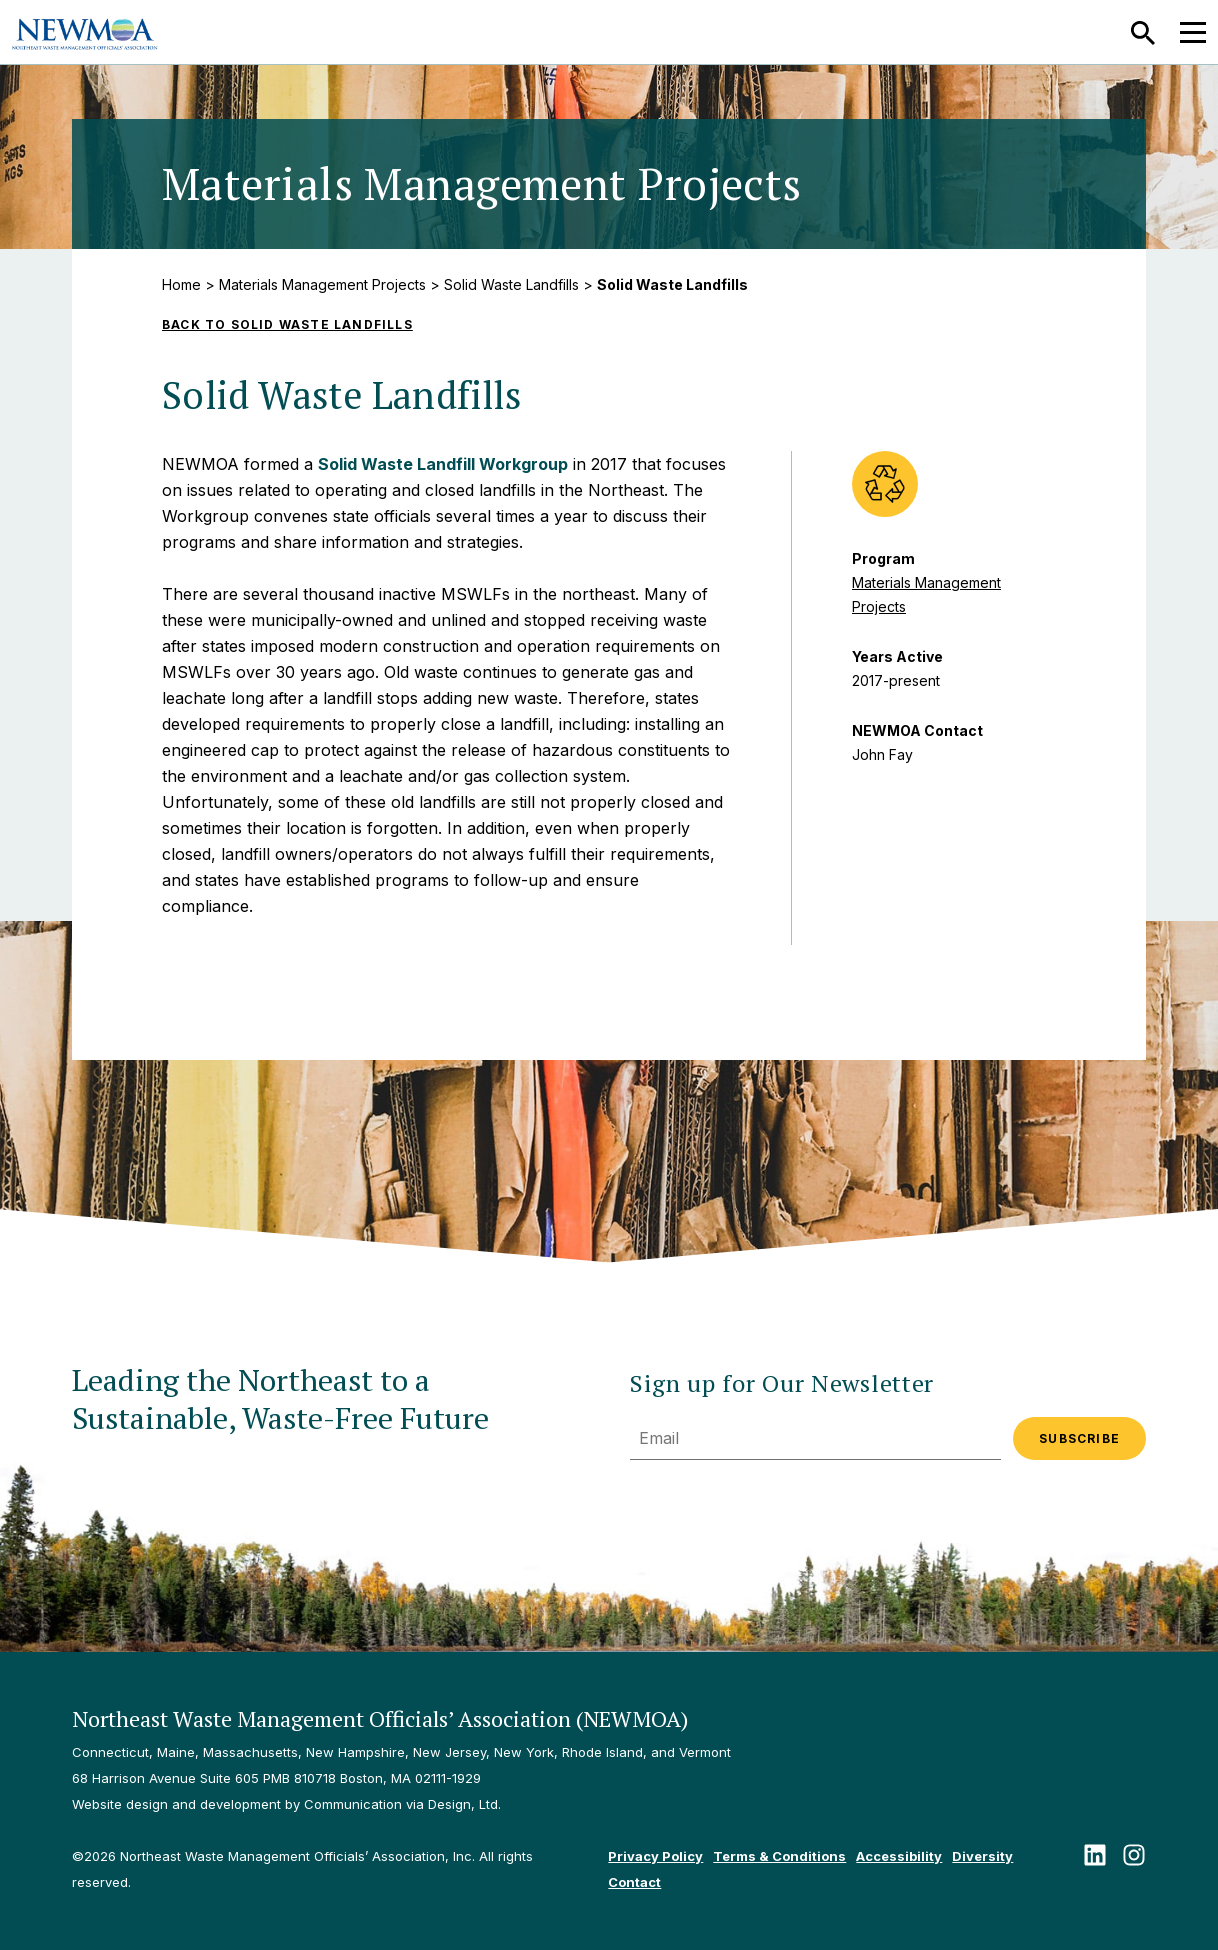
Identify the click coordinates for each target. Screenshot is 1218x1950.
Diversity (982, 1856)
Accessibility (899, 1856)
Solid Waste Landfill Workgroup (443, 464)
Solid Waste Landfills (511, 284)
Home (181, 284)
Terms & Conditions (779, 1856)
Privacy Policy (655, 1856)
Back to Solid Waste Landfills (287, 324)
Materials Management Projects (322, 284)
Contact (634, 1882)
